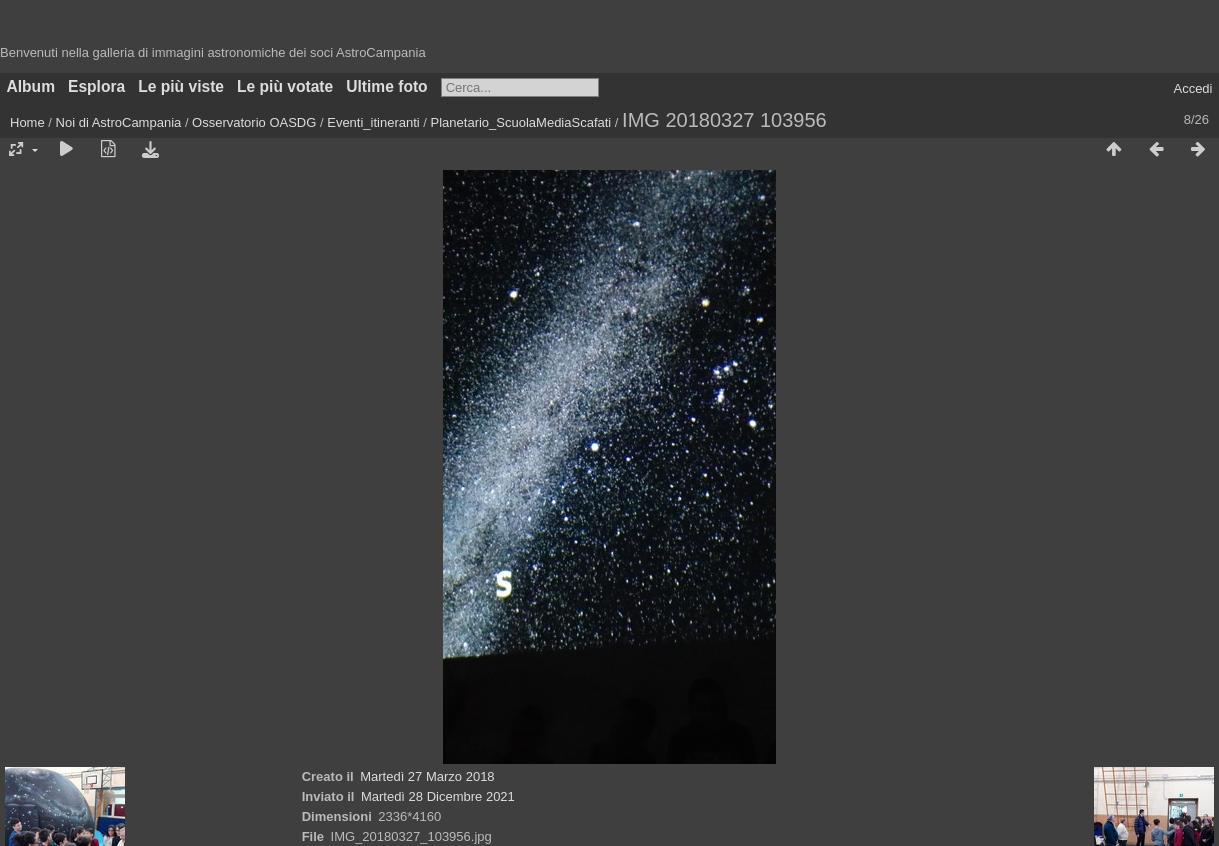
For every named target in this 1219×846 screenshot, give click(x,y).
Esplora (96, 86)
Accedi (1192, 88)
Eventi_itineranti (373, 122)
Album (31, 86)
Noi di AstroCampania (119, 122)
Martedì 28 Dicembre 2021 (438, 796)
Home (27, 122)
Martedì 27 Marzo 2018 (427, 776)
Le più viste (181, 86)
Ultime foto (386, 86)
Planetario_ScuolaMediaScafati (521, 122)
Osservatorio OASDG (254, 122)
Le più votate (285, 86)
